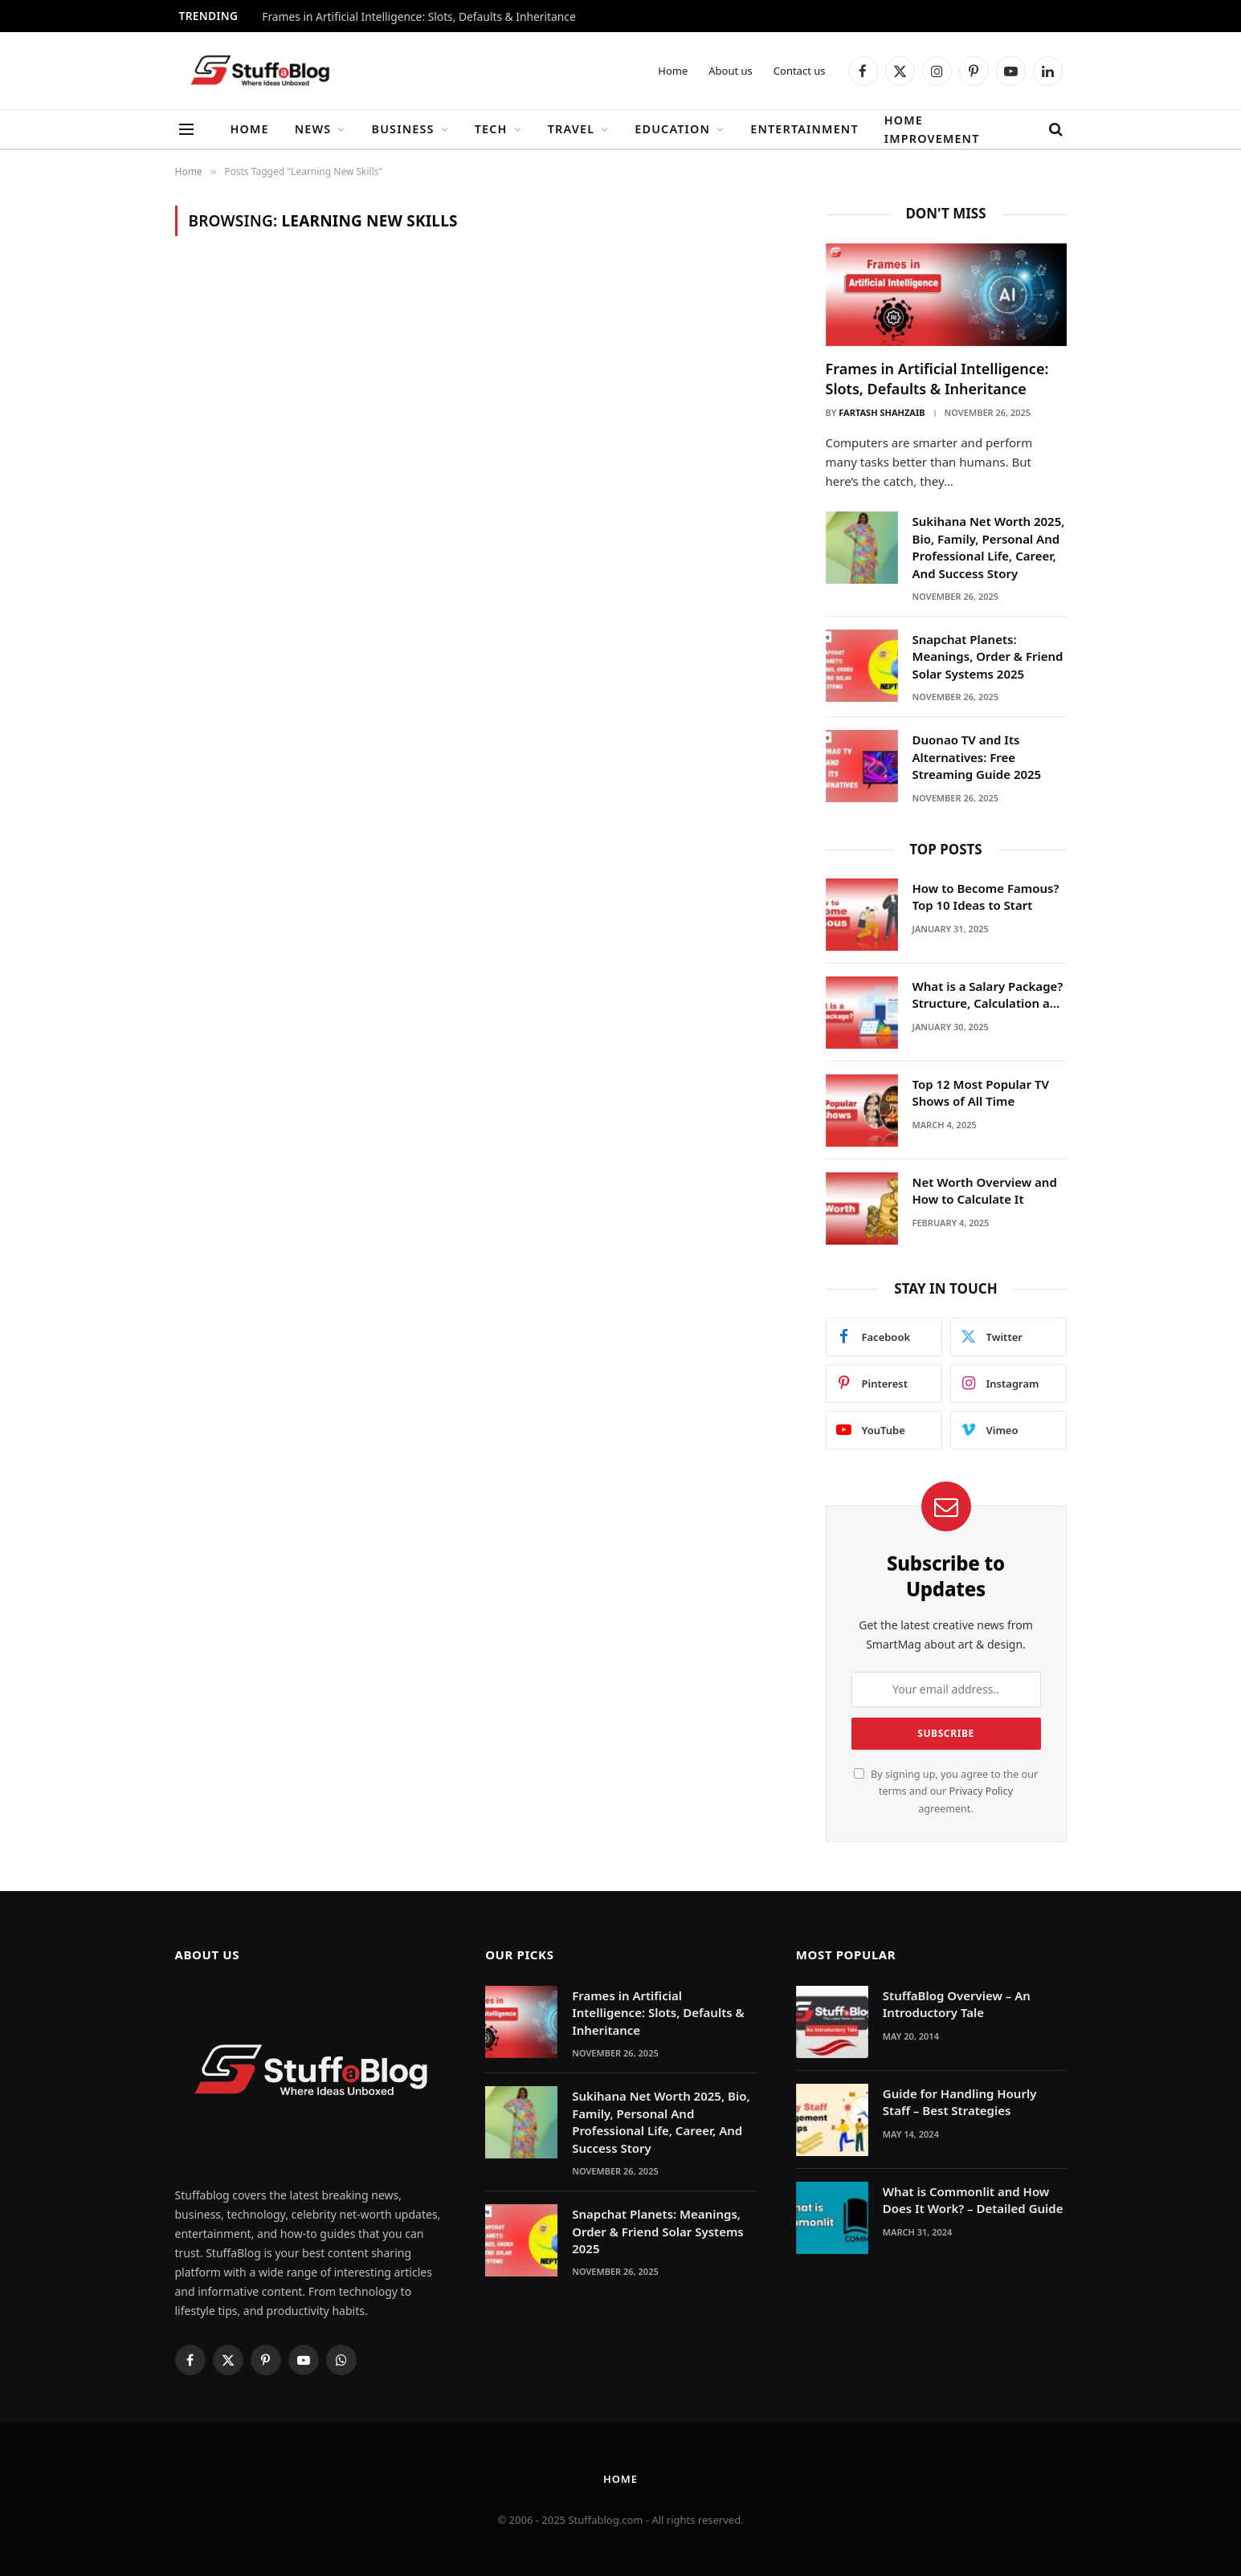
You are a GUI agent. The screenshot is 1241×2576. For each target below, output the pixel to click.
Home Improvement (932, 129)
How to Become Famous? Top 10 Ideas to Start (985, 896)
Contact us (800, 70)
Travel (571, 129)
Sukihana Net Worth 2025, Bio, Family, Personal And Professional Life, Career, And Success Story (988, 547)
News (313, 129)
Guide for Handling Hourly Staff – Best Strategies (960, 2101)
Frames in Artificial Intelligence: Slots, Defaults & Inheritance (419, 17)
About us (730, 70)
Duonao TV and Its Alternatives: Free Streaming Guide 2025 (977, 757)
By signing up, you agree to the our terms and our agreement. (946, 1791)
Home (673, 70)
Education (672, 129)
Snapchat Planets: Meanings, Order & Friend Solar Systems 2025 (987, 656)
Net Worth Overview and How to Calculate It (984, 1190)
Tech (491, 129)
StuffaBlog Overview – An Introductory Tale (957, 2003)
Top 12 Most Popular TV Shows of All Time (981, 1092)
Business (403, 129)
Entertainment (804, 129)
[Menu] (186, 130)
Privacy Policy (981, 1791)
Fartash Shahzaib (882, 412)
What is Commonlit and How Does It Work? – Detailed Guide (973, 2199)
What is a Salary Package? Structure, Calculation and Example (988, 995)
